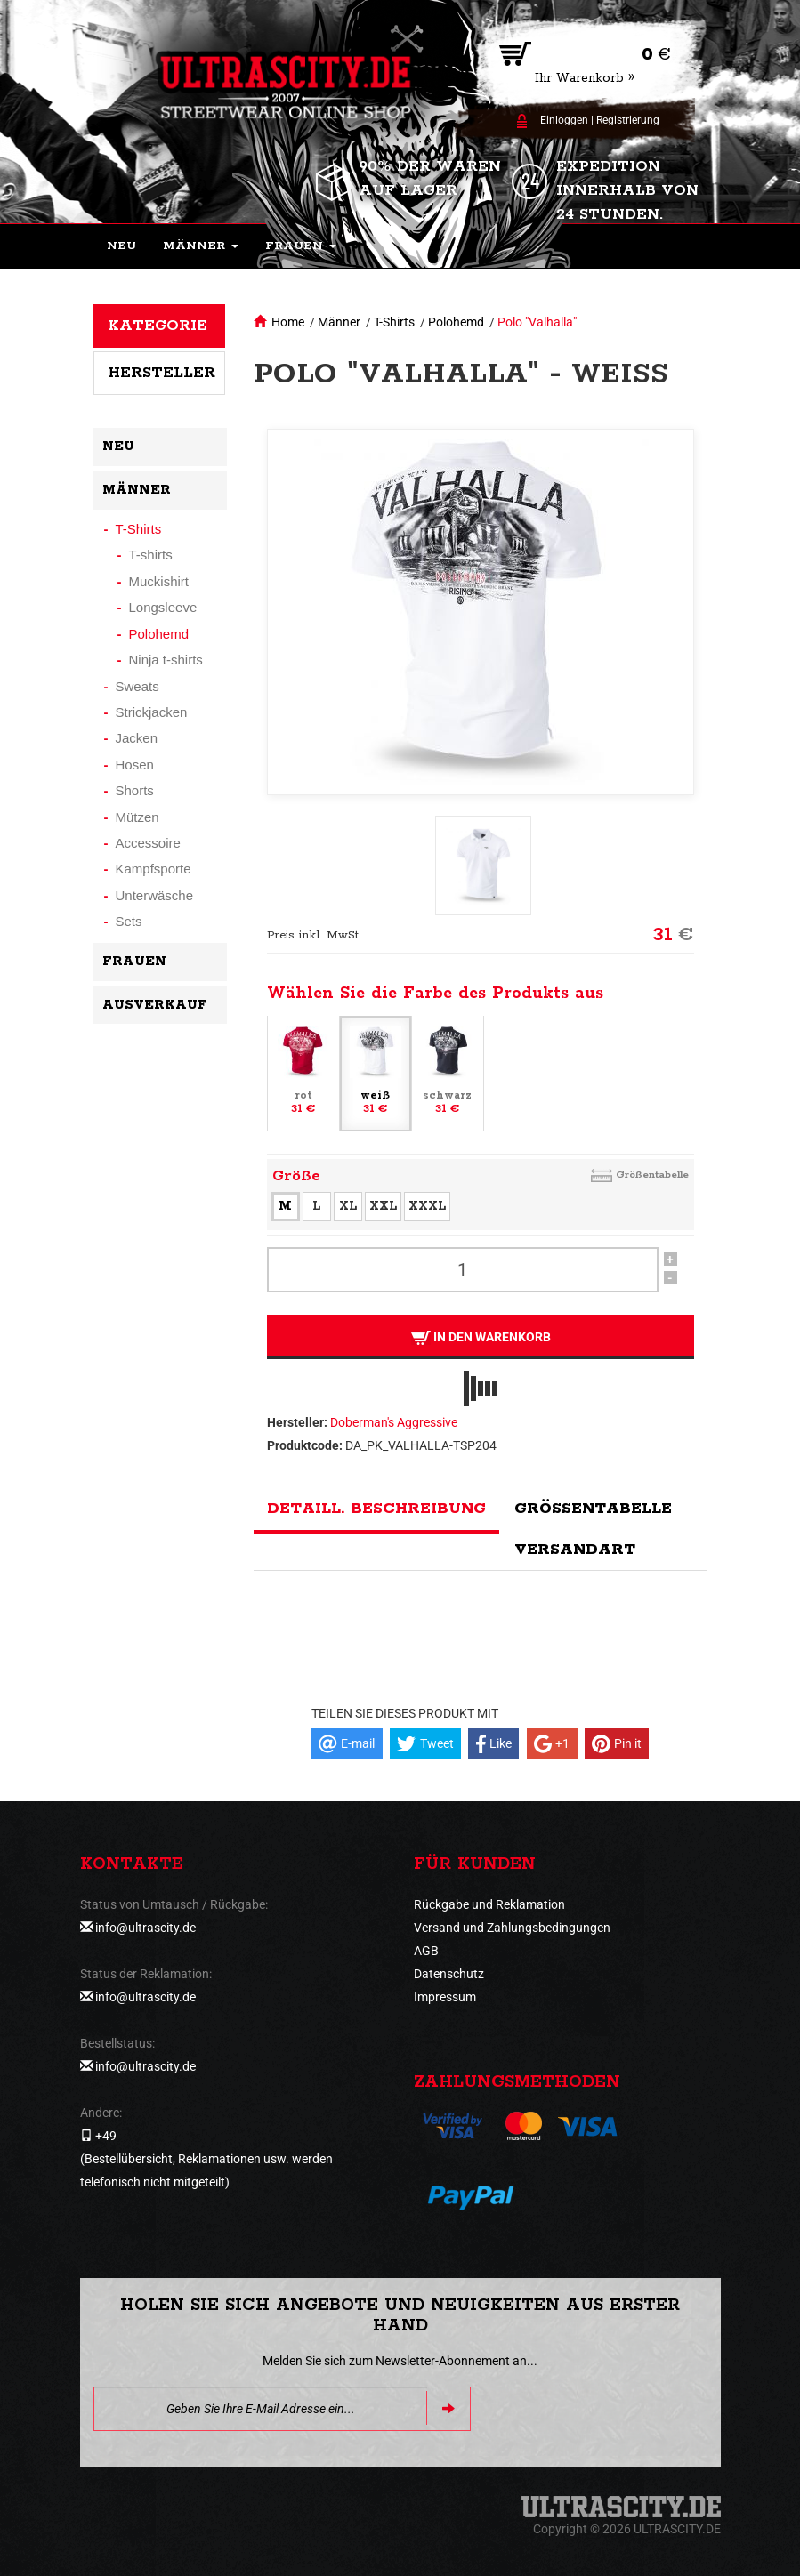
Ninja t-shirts (166, 659)
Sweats (137, 686)
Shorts (135, 790)
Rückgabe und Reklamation (489, 1904)
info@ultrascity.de (145, 1927)
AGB (426, 1951)
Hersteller (161, 372)
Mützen (137, 817)
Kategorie (157, 325)
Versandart (574, 1549)
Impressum (445, 1997)
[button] (200, 246)
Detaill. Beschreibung (376, 1508)
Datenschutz (449, 1974)
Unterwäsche (155, 895)
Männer (339, 322)
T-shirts (151, 554)
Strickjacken (152, 712)
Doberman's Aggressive (393, 1422)
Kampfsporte (153, 868)
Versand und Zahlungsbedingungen (512, 1927)
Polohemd (456, 322)
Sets (129, 921)
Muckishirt (159, 581)
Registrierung (627, 120)
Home (287, 322)
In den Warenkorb (480, 1337)
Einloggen (564, 120)
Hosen (135, 764)
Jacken (137, 737)
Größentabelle (652, 1174)
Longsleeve (163, 607)
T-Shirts (394, 322)
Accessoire (148, 842)
